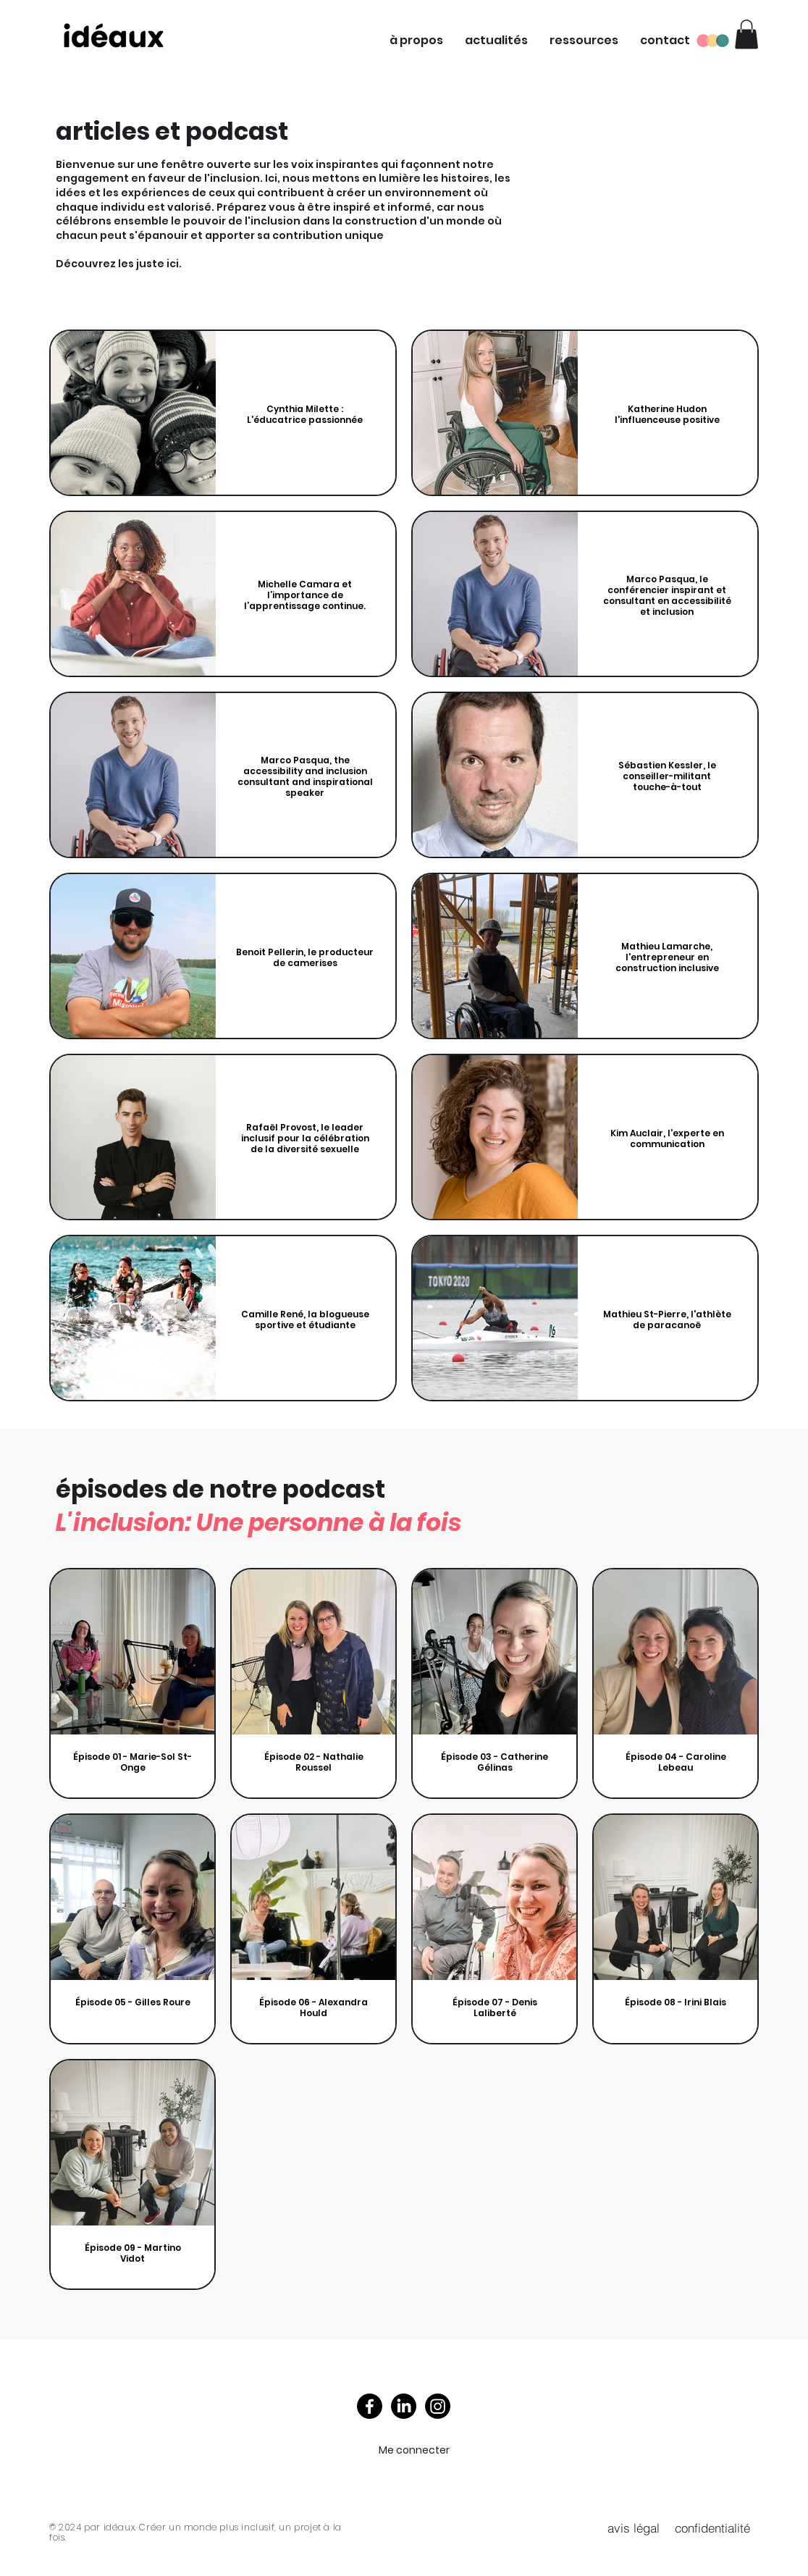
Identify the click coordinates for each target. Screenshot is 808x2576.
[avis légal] (633, 2527)
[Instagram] (437, 2406)
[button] (416, 40)
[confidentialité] (712, 2527)
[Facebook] (369, 2406)
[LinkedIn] (403, 2406)
